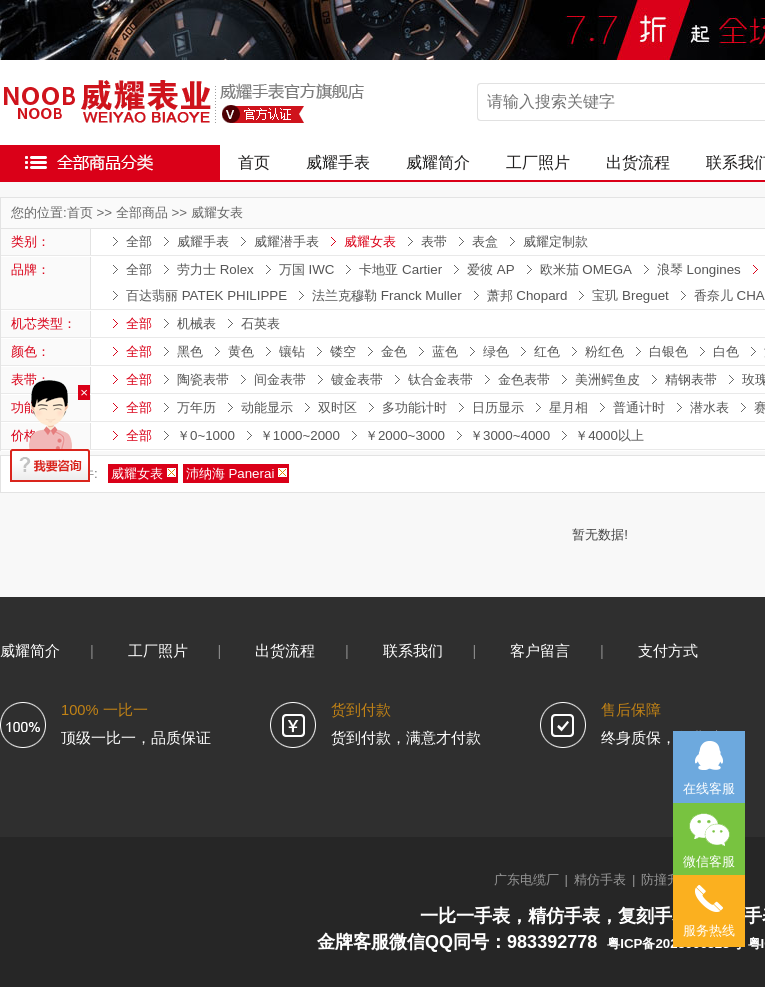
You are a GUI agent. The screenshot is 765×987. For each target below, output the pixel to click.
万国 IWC (307, 269)
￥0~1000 (206, 435)
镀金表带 (357, 379)
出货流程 (638, 162)
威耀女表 (217, 212)
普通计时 (639, 407)
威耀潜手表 (286, 241)
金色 (394, 351)
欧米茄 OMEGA (586, 269)
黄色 (241, 351)
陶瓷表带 (203, 379)
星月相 (568, 407)
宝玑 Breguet (630, 295)
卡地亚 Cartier (400, 269)
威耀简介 (438, 162)
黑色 (190, 351)
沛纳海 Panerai (230, 473)
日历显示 (498, 407)
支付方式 (668, 651)
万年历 (196, 407)
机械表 (196, 323)
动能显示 (267, 407)
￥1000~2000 (300, 435)
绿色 (496, 351)
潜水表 (709, 407)
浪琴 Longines (699, 269)
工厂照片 (538, 162)
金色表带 (524, 379)
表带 (434, 241)
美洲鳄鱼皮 (607, 379)
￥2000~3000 (405, 435)
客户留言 (540, 651)
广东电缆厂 (526, 879)
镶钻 (292, 351)
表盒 (485, 241)
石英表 (260, 323)
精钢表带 (691, 379)
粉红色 (604, 351)
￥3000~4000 (510, 435)
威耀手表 (338, 162)
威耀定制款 (555, 241)
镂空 (343, 351)
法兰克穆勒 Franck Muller (386, 295)
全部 (139, 241)
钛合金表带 (440, 379)
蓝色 (445, 351)
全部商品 (142, 212)
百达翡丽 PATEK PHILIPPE (206, 295)
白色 (726, 351)
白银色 (668, 351)
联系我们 (413, 651)
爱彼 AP (490, 269)
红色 (547, 351)
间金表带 (280, 379)
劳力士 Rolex (215, 269)
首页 (254, 162)
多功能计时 (414, 407)
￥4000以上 (609, 435)
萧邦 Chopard (527, 295)
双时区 (337, 407)
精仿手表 (600, 879)
